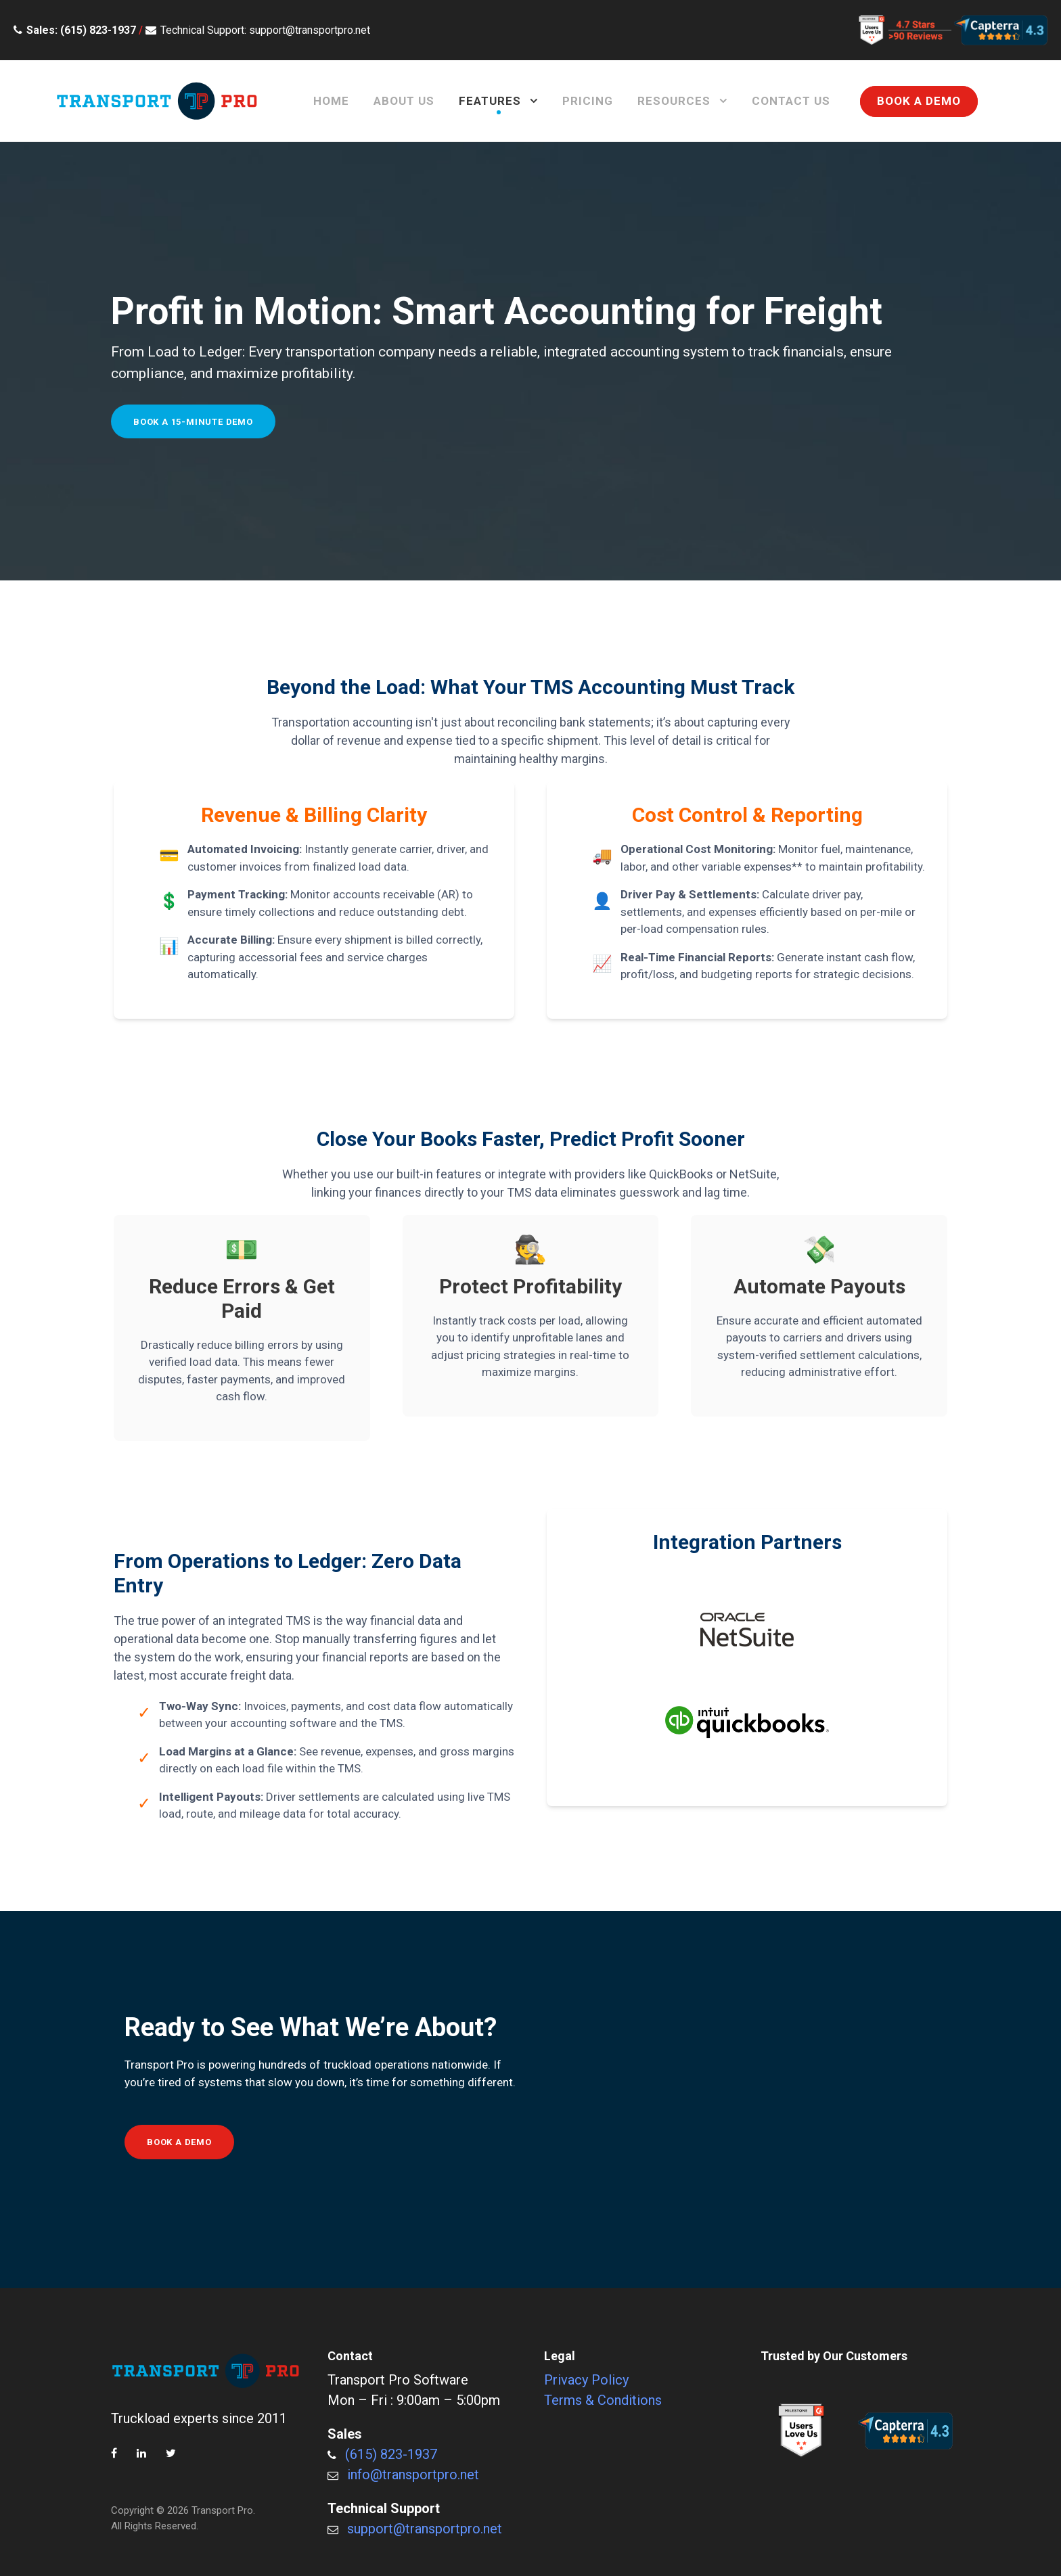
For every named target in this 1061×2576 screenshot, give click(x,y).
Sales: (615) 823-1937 (81, 30)
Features (490, 101)
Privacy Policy (586, 2380)
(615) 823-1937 (391, 2454)
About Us (404, 101)
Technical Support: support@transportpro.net (265, 30)
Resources (673, 101)
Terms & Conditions (603, 2400)
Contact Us (791, 101)
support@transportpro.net (424, 2529)
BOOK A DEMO (919, 101)
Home (331, 101)
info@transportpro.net (413, 2474)
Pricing (587, 101)
